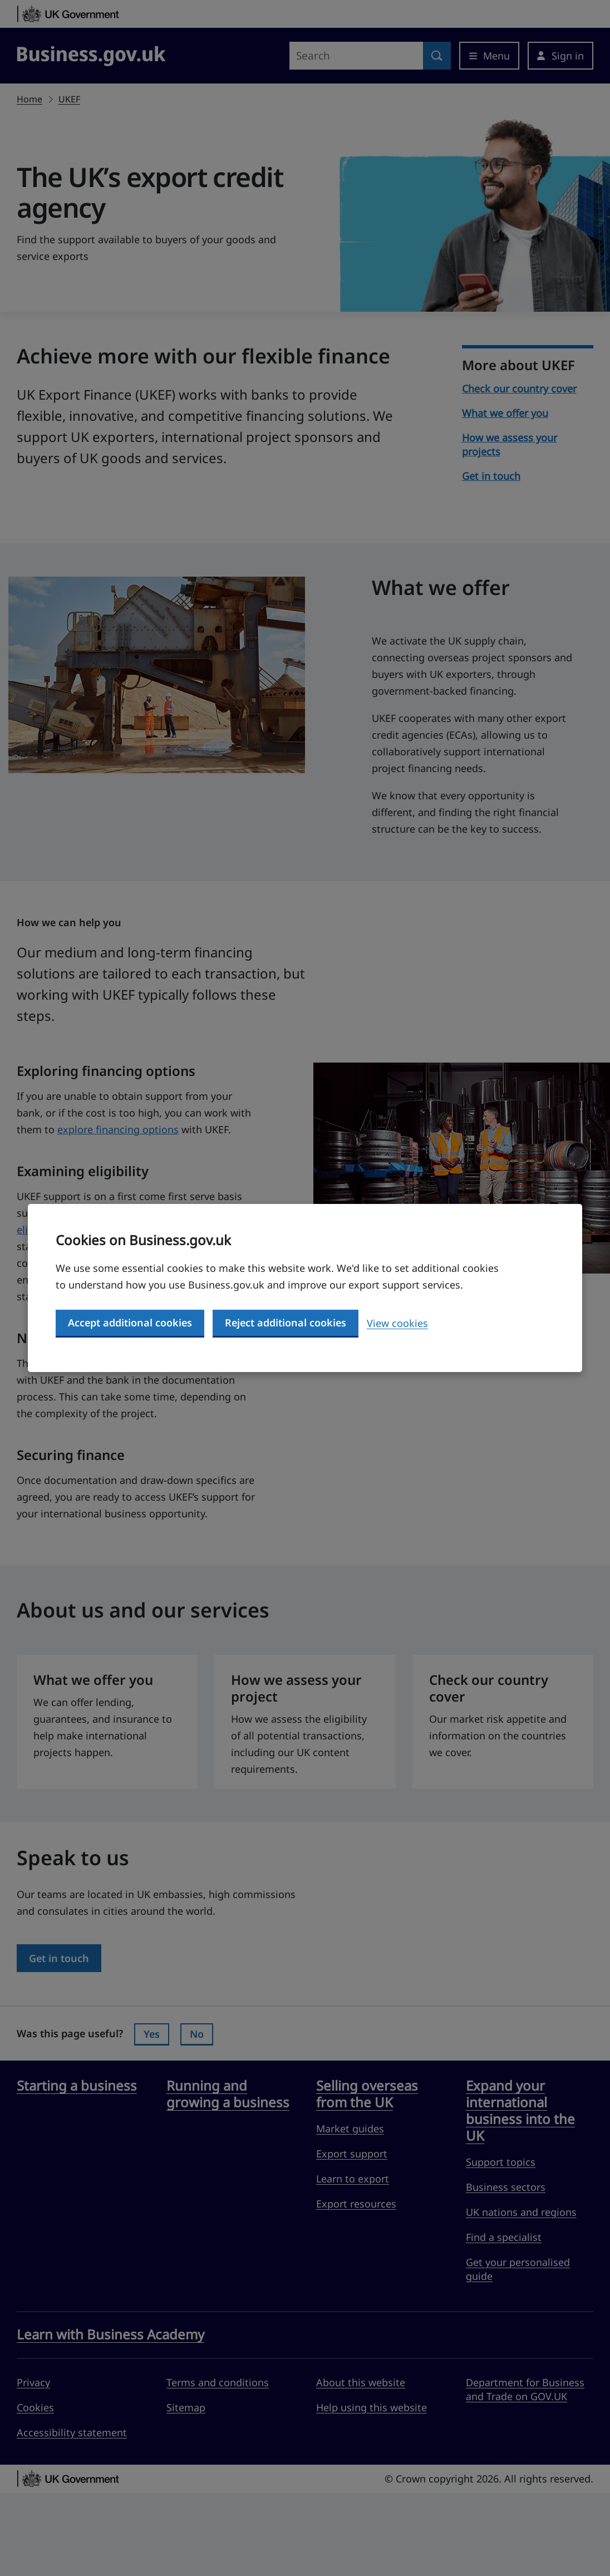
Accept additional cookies (130, 1322)
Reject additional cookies (285, 1322)
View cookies (397, 1323)
